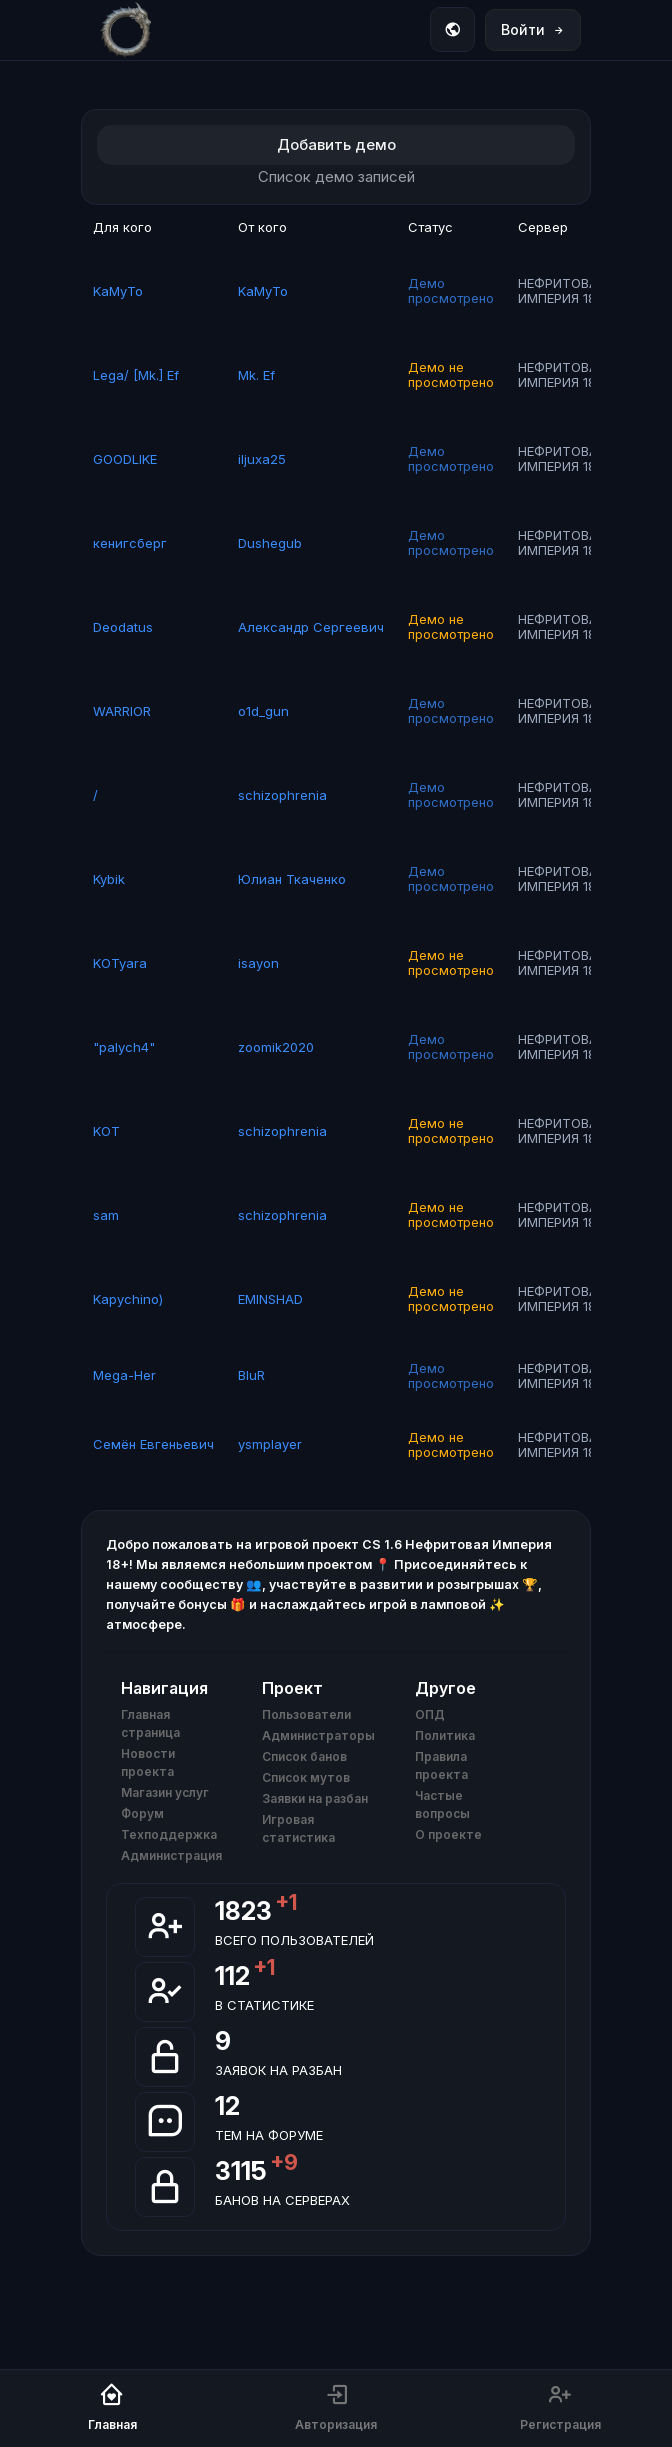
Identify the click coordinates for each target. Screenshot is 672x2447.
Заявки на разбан (315, 1798)
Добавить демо (336, 144)
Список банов (304, 1756)
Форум (142, 1813)
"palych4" (124, 1047)
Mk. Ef (256, 375)
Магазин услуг (165, 1792)
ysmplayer (270, 1444)
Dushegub (270, 543)
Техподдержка (169, 1834)
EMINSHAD (270, 1299)
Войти (533, 29)
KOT (106, 1131)
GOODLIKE (125, 459)
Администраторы (318, 1735)
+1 (286, 1902)
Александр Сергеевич (311, 627)
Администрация (171, 1855)
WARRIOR (122, 711)
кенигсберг (130, 543)
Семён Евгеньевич (153, 1444)
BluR (251, 1375)
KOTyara (120, 963)
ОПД (430, 1714)
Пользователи (306, 1714)
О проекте (448, 1834)
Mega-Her (124, 1375)
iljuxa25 (262, 459)
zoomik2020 (276, 1047)
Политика (445, 1735)
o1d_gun (263, 711)
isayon (258, 963)
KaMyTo (118, 291)
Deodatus (123, 627)
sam (106, 1215)
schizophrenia (282, 795)
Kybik (109, 879)
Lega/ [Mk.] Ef (136, 375)
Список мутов (306, 1777)
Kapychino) (128, 1299)
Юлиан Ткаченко (292, 879)
